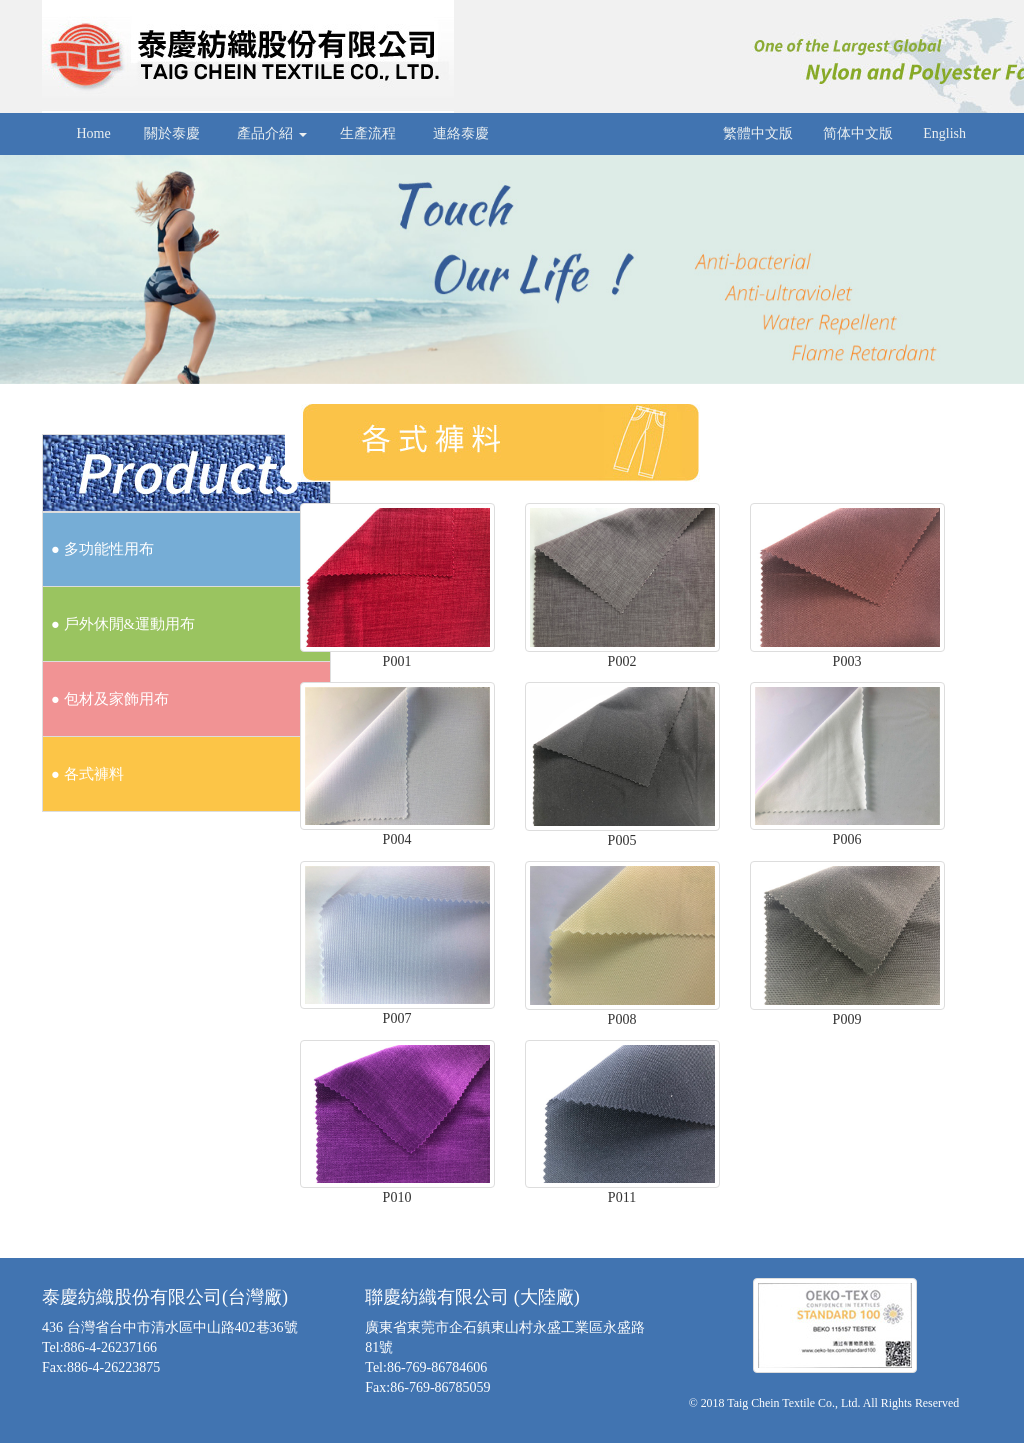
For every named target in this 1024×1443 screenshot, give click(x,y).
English (944, 133)
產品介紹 (270, 133)
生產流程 (368, 133)
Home (92, 133)
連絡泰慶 (461, 133)
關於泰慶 (172, 133)
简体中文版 (858, 133)
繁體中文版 (758, 133)
